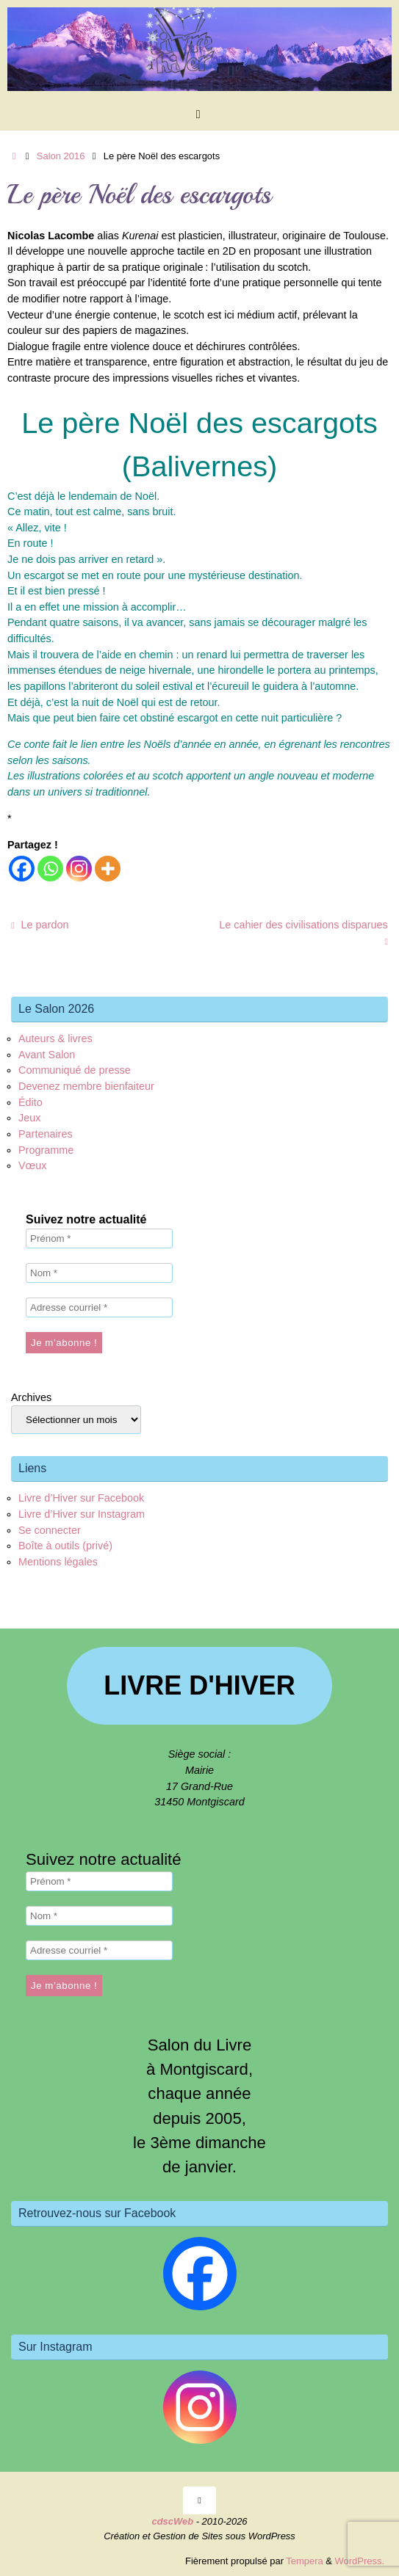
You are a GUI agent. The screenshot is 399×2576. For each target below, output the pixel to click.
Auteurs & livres (55, 1038)
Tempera (304, 2560)
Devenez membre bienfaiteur (86, 1086)
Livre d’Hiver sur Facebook (81, 1498)
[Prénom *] (99, 1238)
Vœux (32, 1165)
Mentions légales (58, 1562)
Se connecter (49, 1530)
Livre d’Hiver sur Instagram (81, 1514)
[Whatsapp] (50, 868)
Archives (31, 1397)
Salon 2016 (61, 155)
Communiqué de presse (74, 1070)
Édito (30, 1102)
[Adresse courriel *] (99, 1307)
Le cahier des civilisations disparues (303, 933)
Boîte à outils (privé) (65, 1545)
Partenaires (45, 1134)
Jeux (29, 1118)
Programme (45, 1150)
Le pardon (39, 925)
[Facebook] (22, 868)
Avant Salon (46, 1054)
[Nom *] (99, 1273)
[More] (108, 868)
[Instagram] (79, 868)
